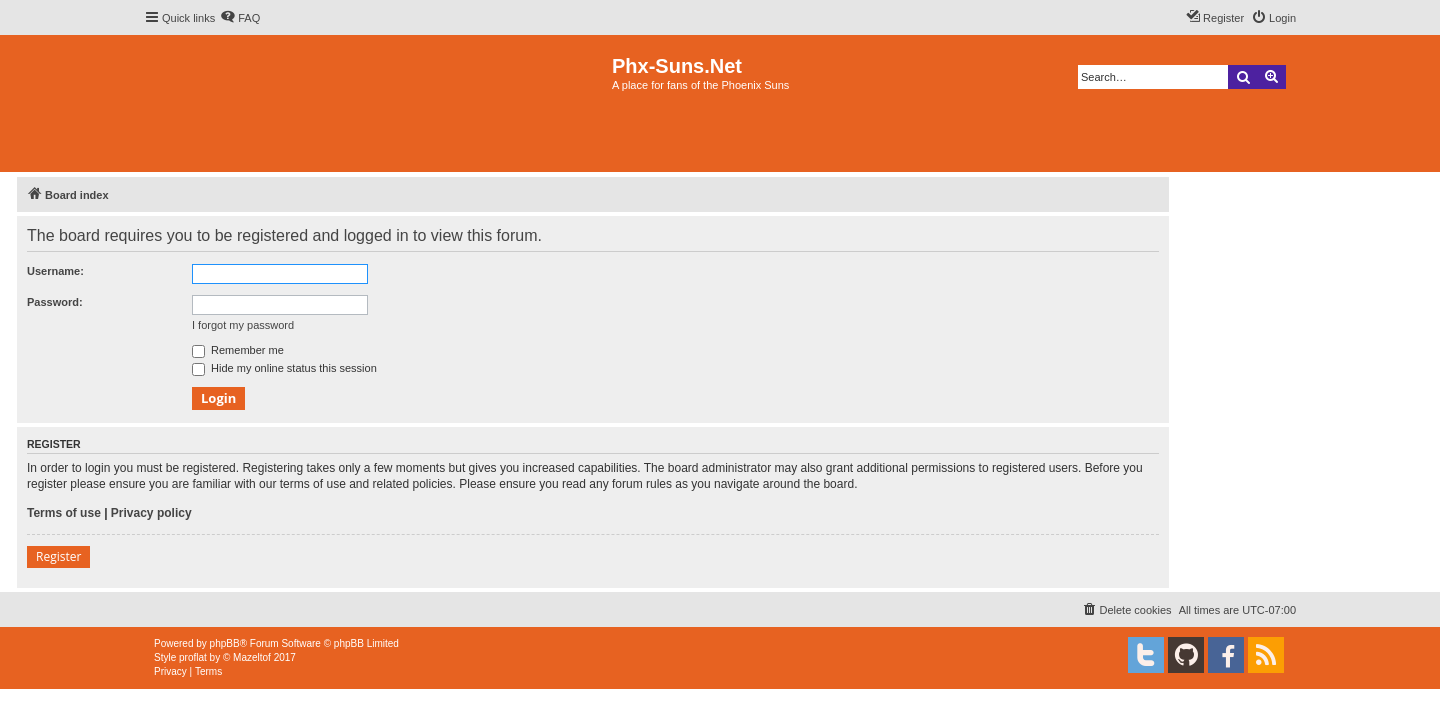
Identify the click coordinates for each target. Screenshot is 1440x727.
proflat (193, 657)
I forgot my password (243, 325)
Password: (55, 302)
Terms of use (64, 513)
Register (58, 556)
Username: (55, 271)
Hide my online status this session (284, 368)
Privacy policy (151, 513)
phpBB (225, 643)
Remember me (238, 350)
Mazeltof (252, 657)
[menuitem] (240, 18)
